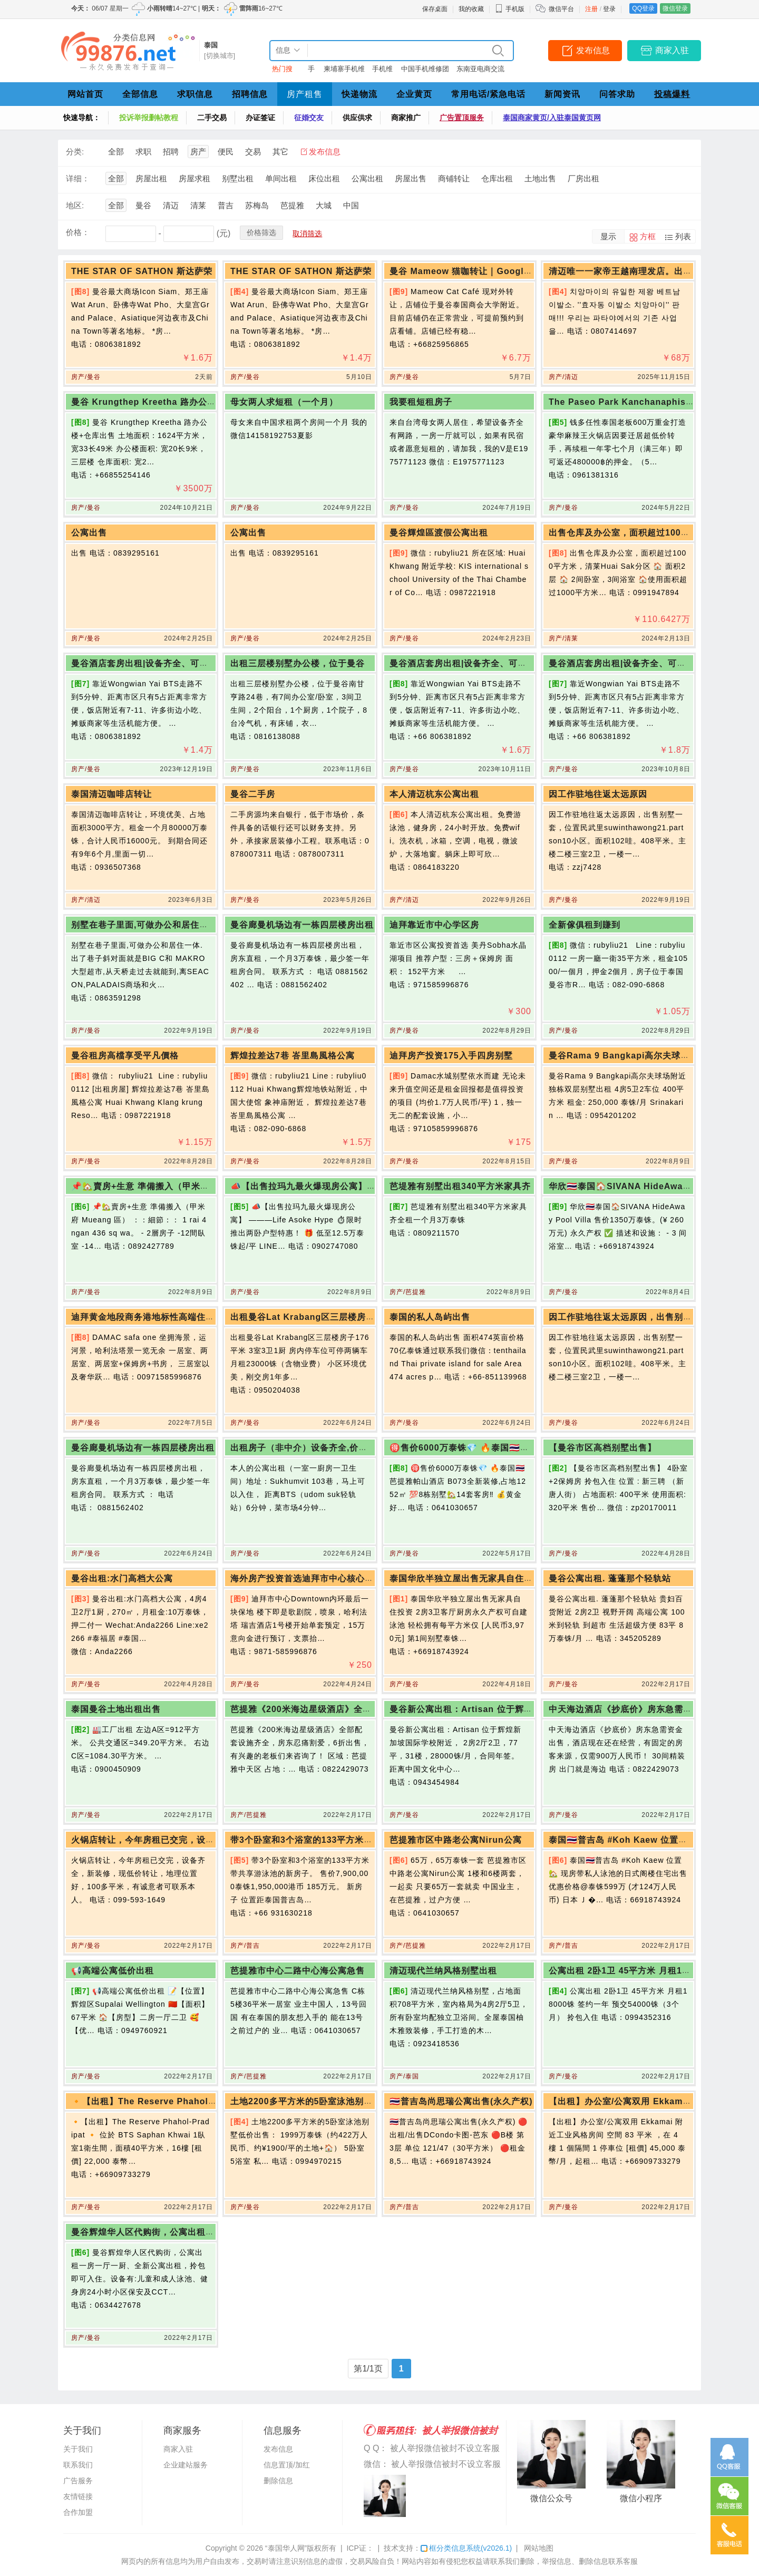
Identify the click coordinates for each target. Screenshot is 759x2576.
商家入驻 (672, 50)
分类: (75, 151)
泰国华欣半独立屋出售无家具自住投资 (466, 1578)
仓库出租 (497, 178)
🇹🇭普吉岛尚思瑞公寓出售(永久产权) (461, 2101)
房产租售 (305, 94)
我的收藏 (471, 9)
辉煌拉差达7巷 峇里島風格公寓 (292, 1055)
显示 (608, 236)
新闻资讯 (562, 94)
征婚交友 (309, 117)
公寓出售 (89, 532)
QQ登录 (643, 8)
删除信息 (278, 2480)
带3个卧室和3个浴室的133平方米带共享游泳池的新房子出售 (351, 1839)
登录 (609, 9)
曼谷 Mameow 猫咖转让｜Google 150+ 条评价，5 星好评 (508, 271)
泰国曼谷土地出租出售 (116, 1709)
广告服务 (78, 2480)
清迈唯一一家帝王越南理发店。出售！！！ (634, 271)
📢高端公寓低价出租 (112, 1970)
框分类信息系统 (466, 2548)
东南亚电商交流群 (480, 71)
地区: (75, 205)
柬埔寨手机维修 (344, 71)
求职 (143, 151)
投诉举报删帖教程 (148, 117)
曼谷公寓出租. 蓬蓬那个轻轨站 (610, 1578)
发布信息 (593, 50)
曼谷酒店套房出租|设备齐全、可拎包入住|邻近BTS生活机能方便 (199, 663)
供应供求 (357, 117)
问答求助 (617, 94)
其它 (280, 151)
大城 (324, 205)
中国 (351, 205)
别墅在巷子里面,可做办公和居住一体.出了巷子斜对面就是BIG (194, 924)
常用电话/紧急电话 (488, 94)
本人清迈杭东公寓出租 (434, 794)
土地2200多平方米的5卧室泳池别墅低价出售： (324, 2101)
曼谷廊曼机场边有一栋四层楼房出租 (302, 924)
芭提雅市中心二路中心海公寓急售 (297, 1970)
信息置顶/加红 (287, 2465)
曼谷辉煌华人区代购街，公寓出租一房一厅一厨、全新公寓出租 (196, 2232)
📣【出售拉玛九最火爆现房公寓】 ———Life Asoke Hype (350, 1186)
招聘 (171, 151)
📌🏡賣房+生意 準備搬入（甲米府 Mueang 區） (169, 1186)
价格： (78, 232)
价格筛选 (261, 232)
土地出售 (540, 178)
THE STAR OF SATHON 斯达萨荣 (141, 271)
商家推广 (406, 117)
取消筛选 (307, 233)
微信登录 (675, 8)
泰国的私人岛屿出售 (430, 1317)
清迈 (171, 205)
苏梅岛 (257, 205)
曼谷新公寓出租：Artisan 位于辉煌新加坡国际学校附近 (502, 1709)
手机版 (509, 9)
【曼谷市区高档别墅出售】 (602, 1447)
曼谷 (143, 205)
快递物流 (359, 94)
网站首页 (85, 94)
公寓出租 (367, 178)
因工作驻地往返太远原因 (598, 794)
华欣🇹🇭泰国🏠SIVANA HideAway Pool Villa (641, 1186)
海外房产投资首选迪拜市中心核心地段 (306, 1578)
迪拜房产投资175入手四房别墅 (451, 1055)
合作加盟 (78, 2512)
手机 (311, 71)
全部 (116, 151)
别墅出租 (238, 178)
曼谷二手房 (252, 794)
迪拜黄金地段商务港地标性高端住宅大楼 (151, 1317)
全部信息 (140, 94)
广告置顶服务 (462, 117)
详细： (78, 178)
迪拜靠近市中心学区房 (434, 924)
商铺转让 (454, 178)
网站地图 (538, 2548)
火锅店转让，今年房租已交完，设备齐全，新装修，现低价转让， (201, 1839)
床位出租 (324, 178)
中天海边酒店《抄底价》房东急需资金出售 (634, 1709)
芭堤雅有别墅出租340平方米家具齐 (460, 1186)
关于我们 (78, 2449)
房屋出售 (410, 178)
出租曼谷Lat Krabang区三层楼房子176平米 (319, 1317)
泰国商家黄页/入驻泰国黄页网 (552, 117)
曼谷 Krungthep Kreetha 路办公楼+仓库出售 (164, 401)
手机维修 (382, 71)
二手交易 (212, 117)
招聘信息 (250, 94)
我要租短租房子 (421, 401)
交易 (253, 151)
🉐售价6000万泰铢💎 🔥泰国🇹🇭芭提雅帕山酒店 (486, 1447)
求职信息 (195, 94)
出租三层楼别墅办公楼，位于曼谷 (297, 663)
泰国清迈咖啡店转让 (111, 794)
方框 (648, 236)
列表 (683, 236)
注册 (591, 9)
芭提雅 (292, 205)
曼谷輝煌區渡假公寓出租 (439, 532)
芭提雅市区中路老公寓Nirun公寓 (456, 1839)
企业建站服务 (185, 2465)
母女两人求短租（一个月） (284, 401)
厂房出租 (583, 178)
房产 (198, 151)
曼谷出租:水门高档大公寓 (122, 1578)
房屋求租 (194, 178)
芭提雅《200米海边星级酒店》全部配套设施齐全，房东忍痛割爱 (359, 1709)
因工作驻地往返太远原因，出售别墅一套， (634, 1317)
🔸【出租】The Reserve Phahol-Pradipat (160, 2101)
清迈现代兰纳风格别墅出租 (443, 1970)
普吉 (225, 205)
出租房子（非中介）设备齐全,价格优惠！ (312, 1447)
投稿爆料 (672, 94)
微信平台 (561, 9)
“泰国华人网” (286, 2548)
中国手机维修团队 (425, 71)
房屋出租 (151, 178)
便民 (225, 151)
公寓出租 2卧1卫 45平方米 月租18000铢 (630, 1970)
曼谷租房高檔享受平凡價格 (125, 1055)
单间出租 (281, 178)
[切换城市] (219, 56)
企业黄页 (414, 94)
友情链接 (78, 2496)
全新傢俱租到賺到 (584, 924)
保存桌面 (434, 9)
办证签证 (260, 117)
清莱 (198, 205)
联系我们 (78, 2465)
